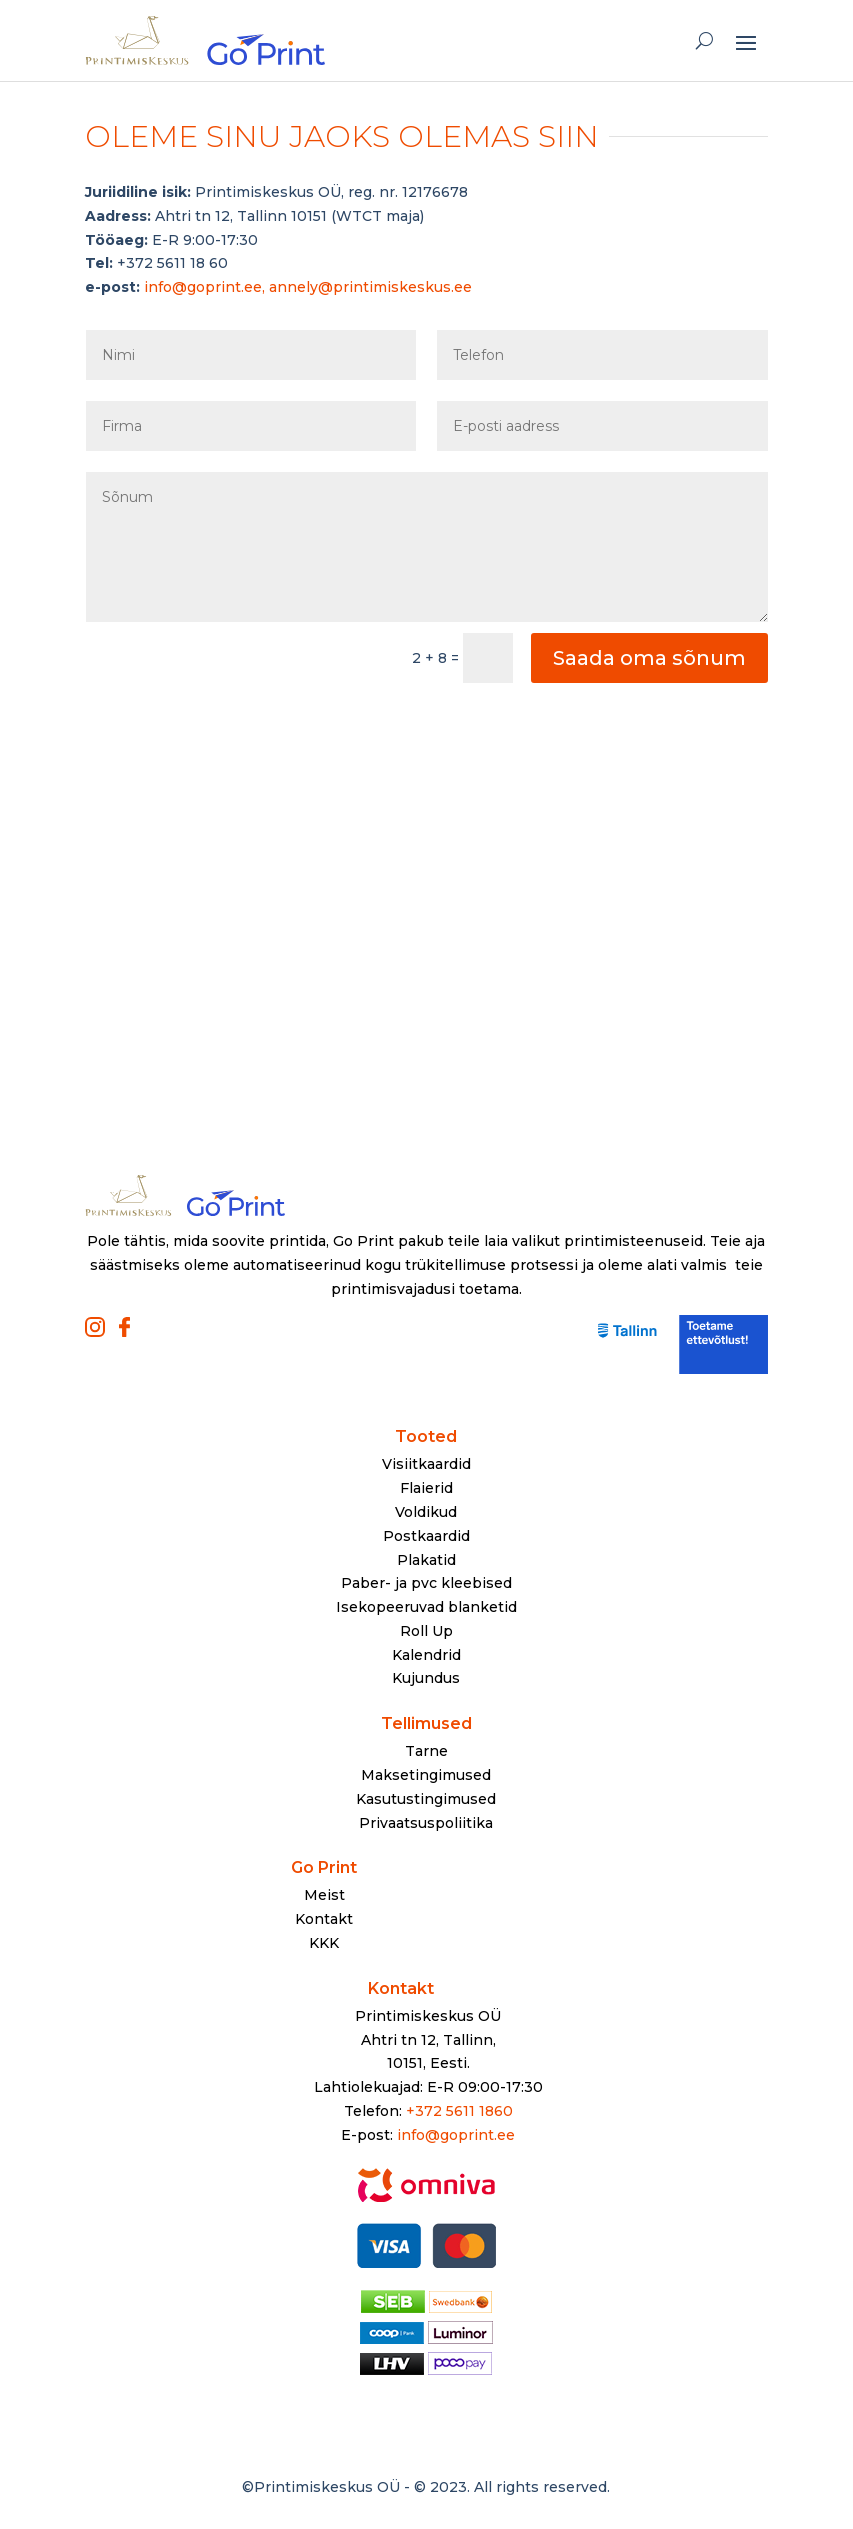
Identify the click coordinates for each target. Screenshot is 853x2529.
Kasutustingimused (426, 1799)
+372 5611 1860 (459, 2111)
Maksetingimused (426, 1775)
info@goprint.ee (456, 2135)
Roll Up (426, 1631)
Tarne (426, 1751)
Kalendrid (426, 1655)
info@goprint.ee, (206, 287)
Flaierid (426, 1488)
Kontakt (324, 1919)
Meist (324, 1895)
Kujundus (426, 1678)
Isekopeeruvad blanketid (426, 1607)
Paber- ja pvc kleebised (426, 1583)
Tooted (426, 1436)
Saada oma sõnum (649, 658)
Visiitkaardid (426, 1464)
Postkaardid (426, 1536)
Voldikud (426, 1512)
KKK (324, 1943)
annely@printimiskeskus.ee (370, 287)
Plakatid (426, 1560)
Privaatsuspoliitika (426, 1823)
